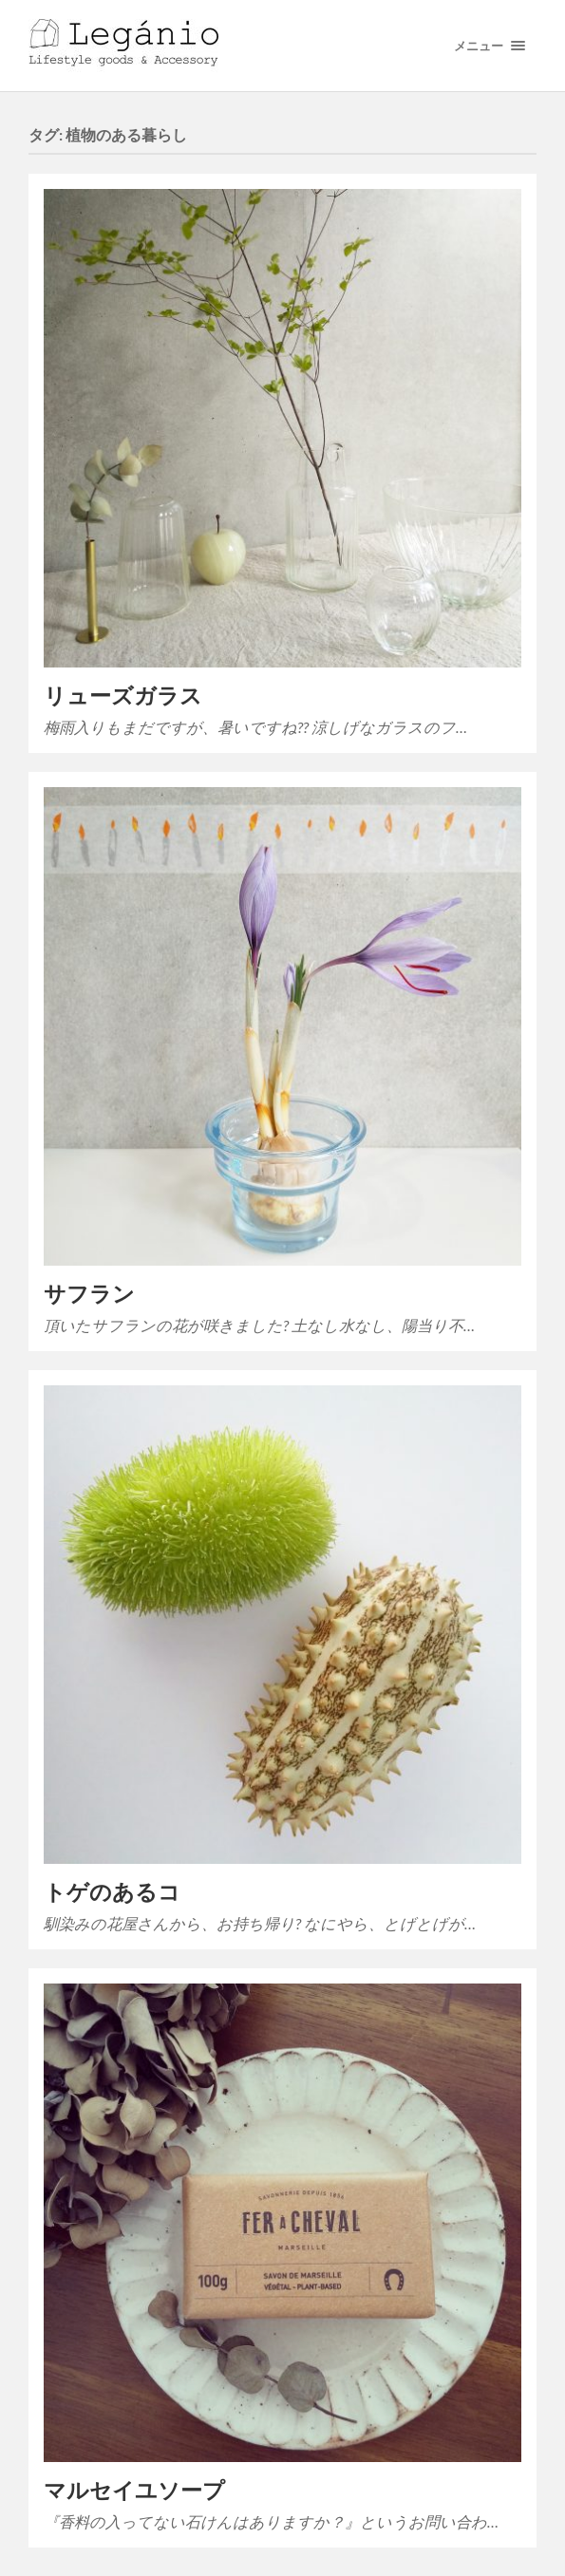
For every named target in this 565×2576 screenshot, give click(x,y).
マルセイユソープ (134, 2490)
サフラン (89, 1294)
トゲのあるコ (112, 1892)
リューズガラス (123, 695)
